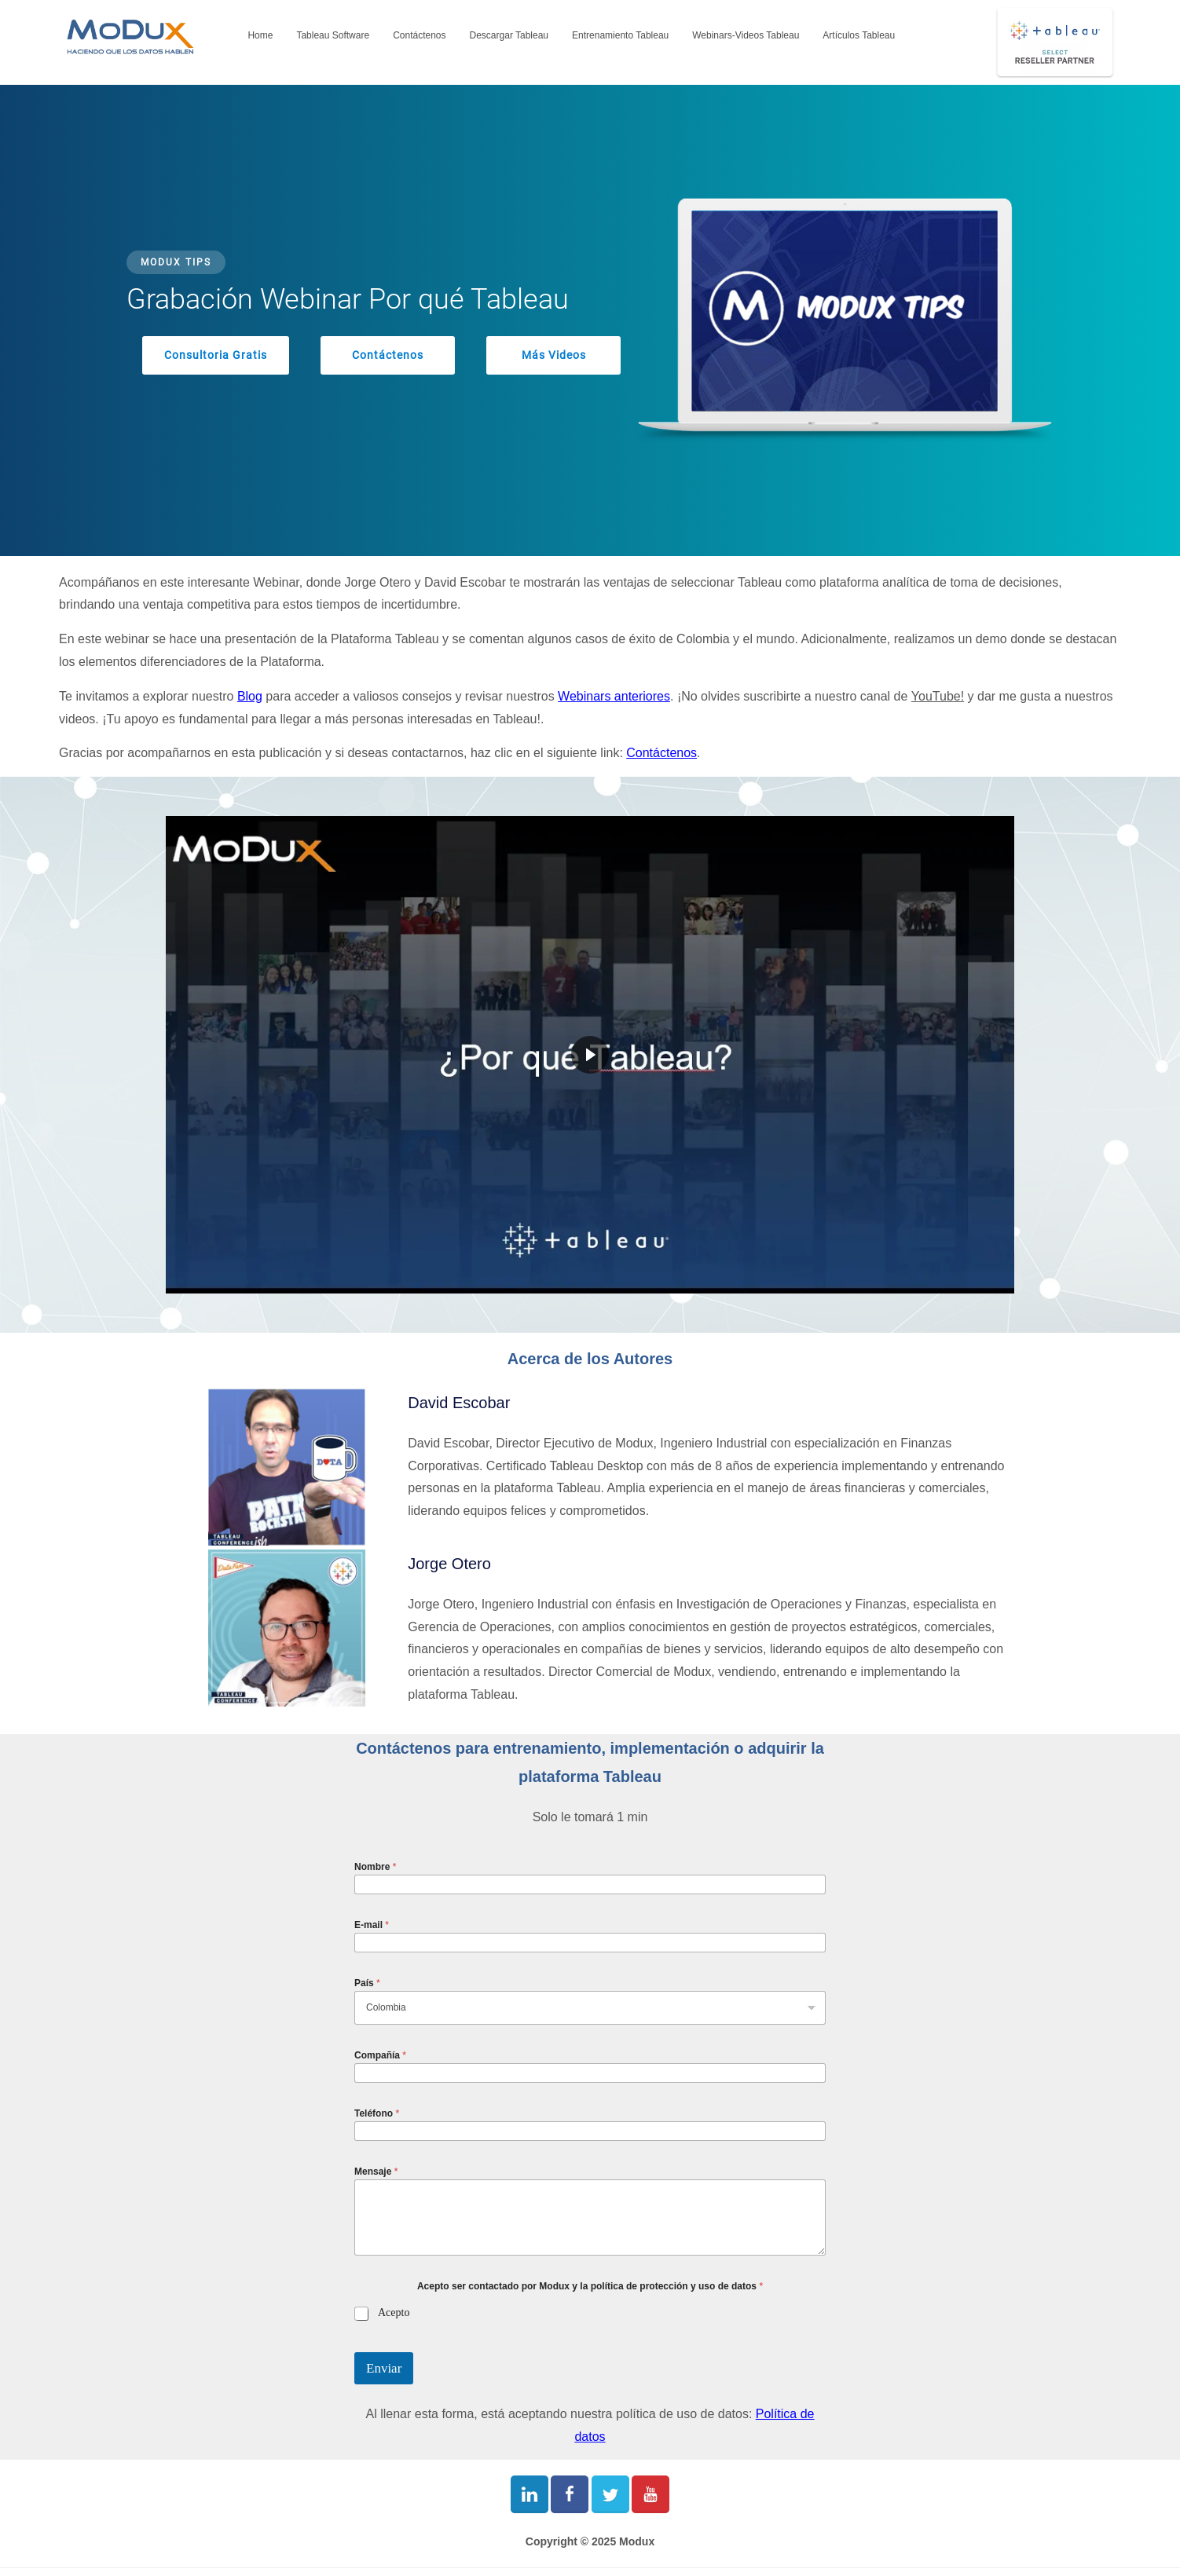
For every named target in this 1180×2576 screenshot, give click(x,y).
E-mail (371, 1924)
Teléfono (376, 2113)
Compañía (380, 2055)
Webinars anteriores (614, 696)
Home (260, 35)
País (367, 1983)
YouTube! (937, 696)
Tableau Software (332, 35)
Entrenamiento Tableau (620, 35)
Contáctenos (419, 35)
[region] (590, 320)
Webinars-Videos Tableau (745, 35)
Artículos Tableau (859, 35)
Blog (249, 696)
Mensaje (376, 2171)
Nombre (375, 1866)
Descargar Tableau (509, 35)
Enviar (383, 2368)
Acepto (393, 2312)
